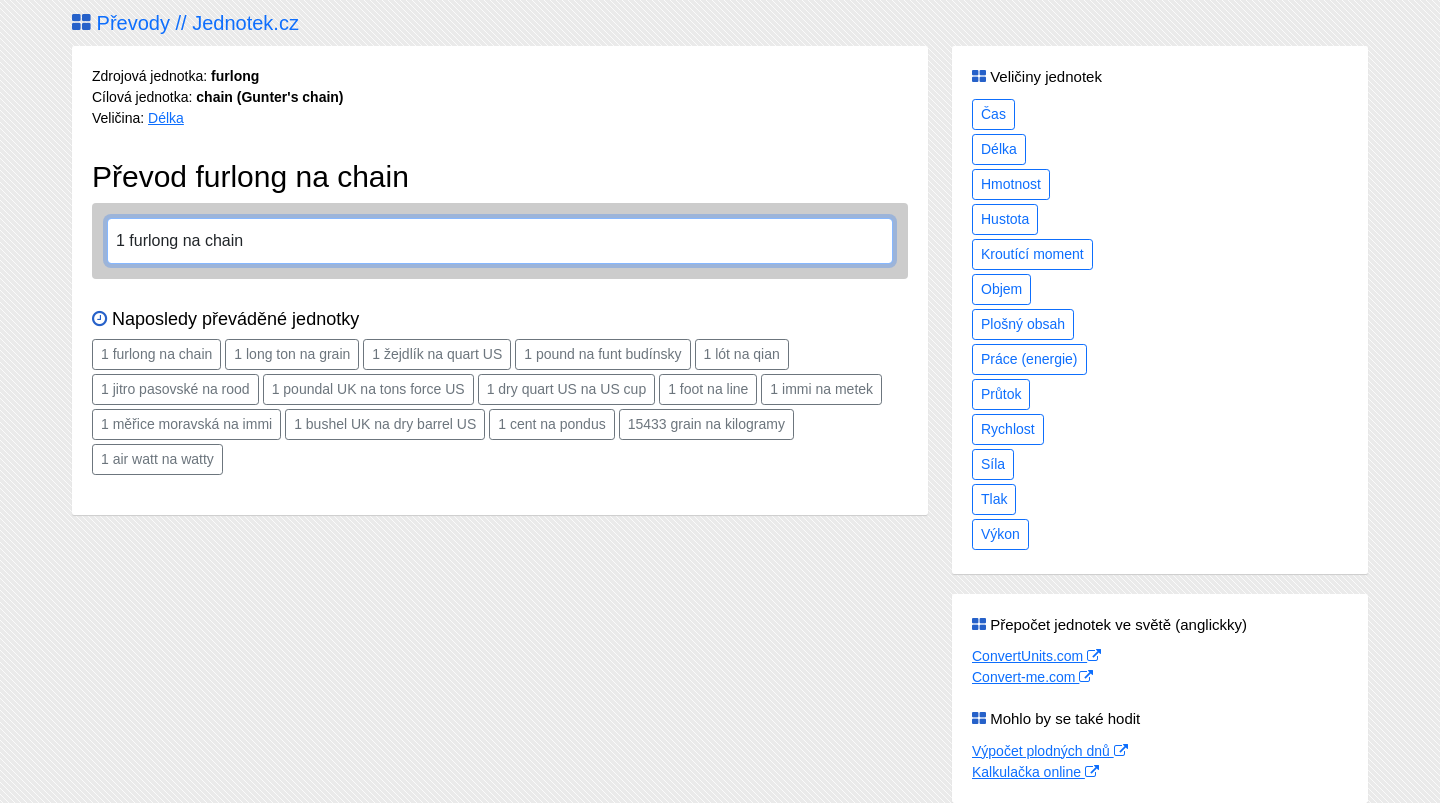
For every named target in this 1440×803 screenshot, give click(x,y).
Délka (166, 118)
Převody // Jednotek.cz (185, 23)
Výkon (1000, 534)
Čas (993, 114)
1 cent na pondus (551, 424)
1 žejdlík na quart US (437, 354)
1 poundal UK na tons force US (368, 389)
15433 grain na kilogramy (706, 424)
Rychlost (1008, 429)
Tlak (994, 499)
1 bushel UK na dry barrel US (385, 424)
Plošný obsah (1023, 324)
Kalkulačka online (1035, 772)
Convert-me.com (1032, 677)
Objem (1001, 289)
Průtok (1001, 394)
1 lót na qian (742, 354)
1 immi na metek (821, 389)
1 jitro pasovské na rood (175, 389)
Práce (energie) (1029, 359)
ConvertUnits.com (1036, 656)
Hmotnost (1011, 184)
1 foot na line (708, 389)
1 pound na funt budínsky (602, 354)
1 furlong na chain (156, 354)
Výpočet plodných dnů (1050, 751)
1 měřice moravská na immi (186, 424)
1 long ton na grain (292, 354)
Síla (993, 464)
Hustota (1005, 219)
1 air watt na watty (157, 459)
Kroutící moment (1032, 254)
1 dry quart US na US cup (567, 389)
